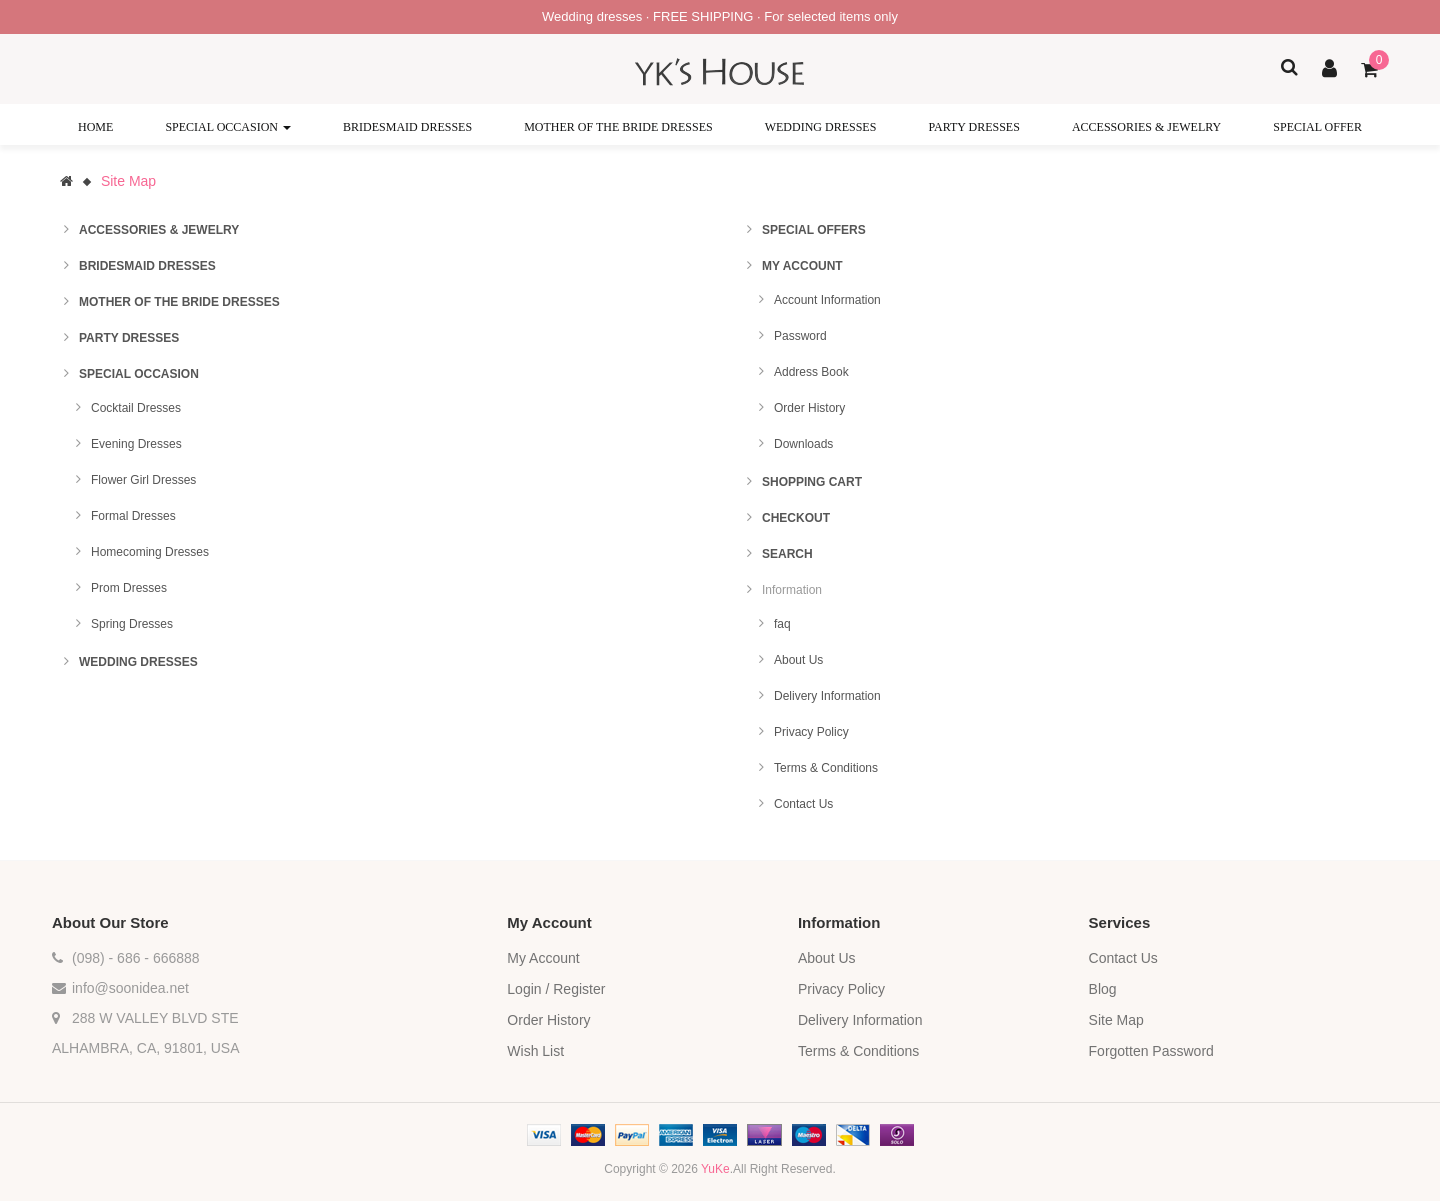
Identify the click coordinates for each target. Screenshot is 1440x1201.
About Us (798, 660)
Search (787, 554)
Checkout (796, 518)
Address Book (811, 372)
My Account (802, 266)
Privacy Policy (811, 732)
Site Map (128, 181)
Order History (809, 408)
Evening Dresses (136, 444)
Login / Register (556, 989)
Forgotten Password (1151, 1051)
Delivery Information (827, 696)
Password (800, 336)
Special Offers (814, 230)
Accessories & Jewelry (159, 230)
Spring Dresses (132, 624)
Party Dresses (129, 338)
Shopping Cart (812, 482)
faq (782, 624)
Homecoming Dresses (150, 552)
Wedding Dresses (138, 662)
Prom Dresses (129, 588)
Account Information (827, 300)
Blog (1103, 989)
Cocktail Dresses (136, 408)
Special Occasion (139, 374)
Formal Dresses (133, 516)
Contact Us (803, 804)
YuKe (715, 1169)
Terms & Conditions (826, 768)
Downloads (803, 444)
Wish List (535, 1051)
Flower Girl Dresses (143, 480)
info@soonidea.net (130, 988)
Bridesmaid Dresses (147, 266)
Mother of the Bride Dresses (179, 302)
